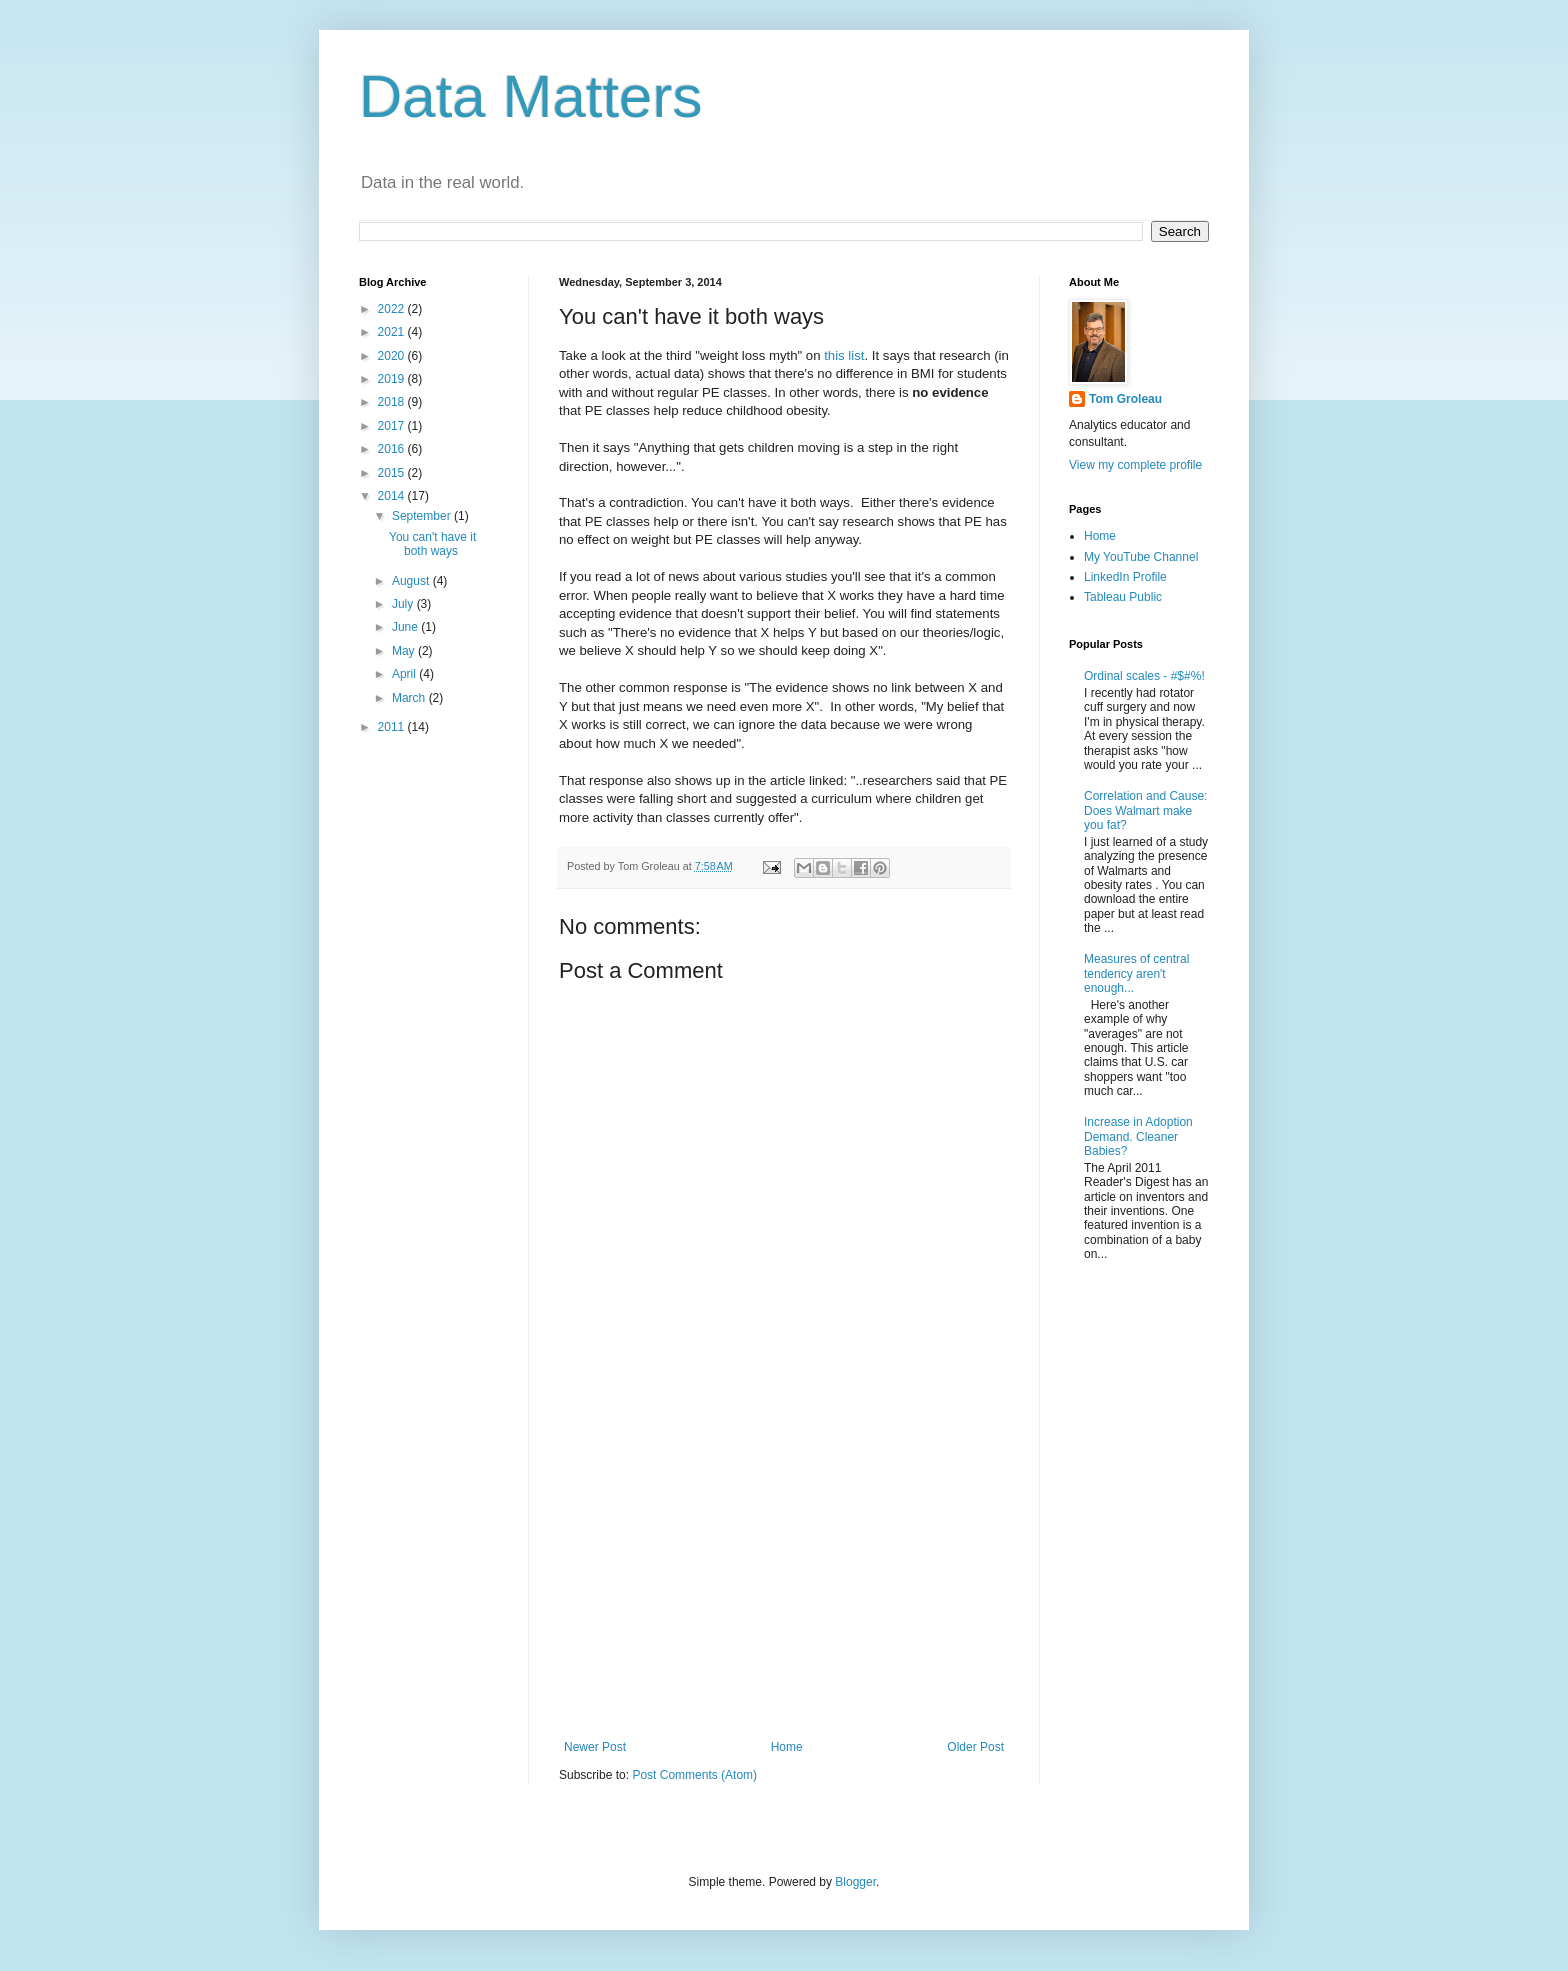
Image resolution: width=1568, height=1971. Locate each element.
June (406, 627)
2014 (393, 496)
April (405, 674)
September (423, 516)
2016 (393, 449)
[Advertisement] (784, 1575)
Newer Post (595, 1747)
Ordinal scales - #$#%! (1144, 676)
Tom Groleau (1125, 399)
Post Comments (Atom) (694, 1775)
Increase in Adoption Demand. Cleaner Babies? (1138, 1136)
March (410, 698)
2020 (393, 356)
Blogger (855, 1882)
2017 (393, 426)
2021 (393, 332)
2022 (393, 309)
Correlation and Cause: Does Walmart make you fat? (1145, 810)
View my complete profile (1135, 465)
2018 (393, 402)
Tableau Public (1123, 597)
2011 (393, 727)
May (405, 651)
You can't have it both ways (432, 544)
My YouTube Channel (1141, 557)
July (404, 604)
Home (787, 1747)
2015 (393, 473)
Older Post (975, 1747)
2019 (393, 379)
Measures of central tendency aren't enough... (1136, 973)
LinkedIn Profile (1125, 577)
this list (844, 355)
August (412, 581)
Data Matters (530, 96)
